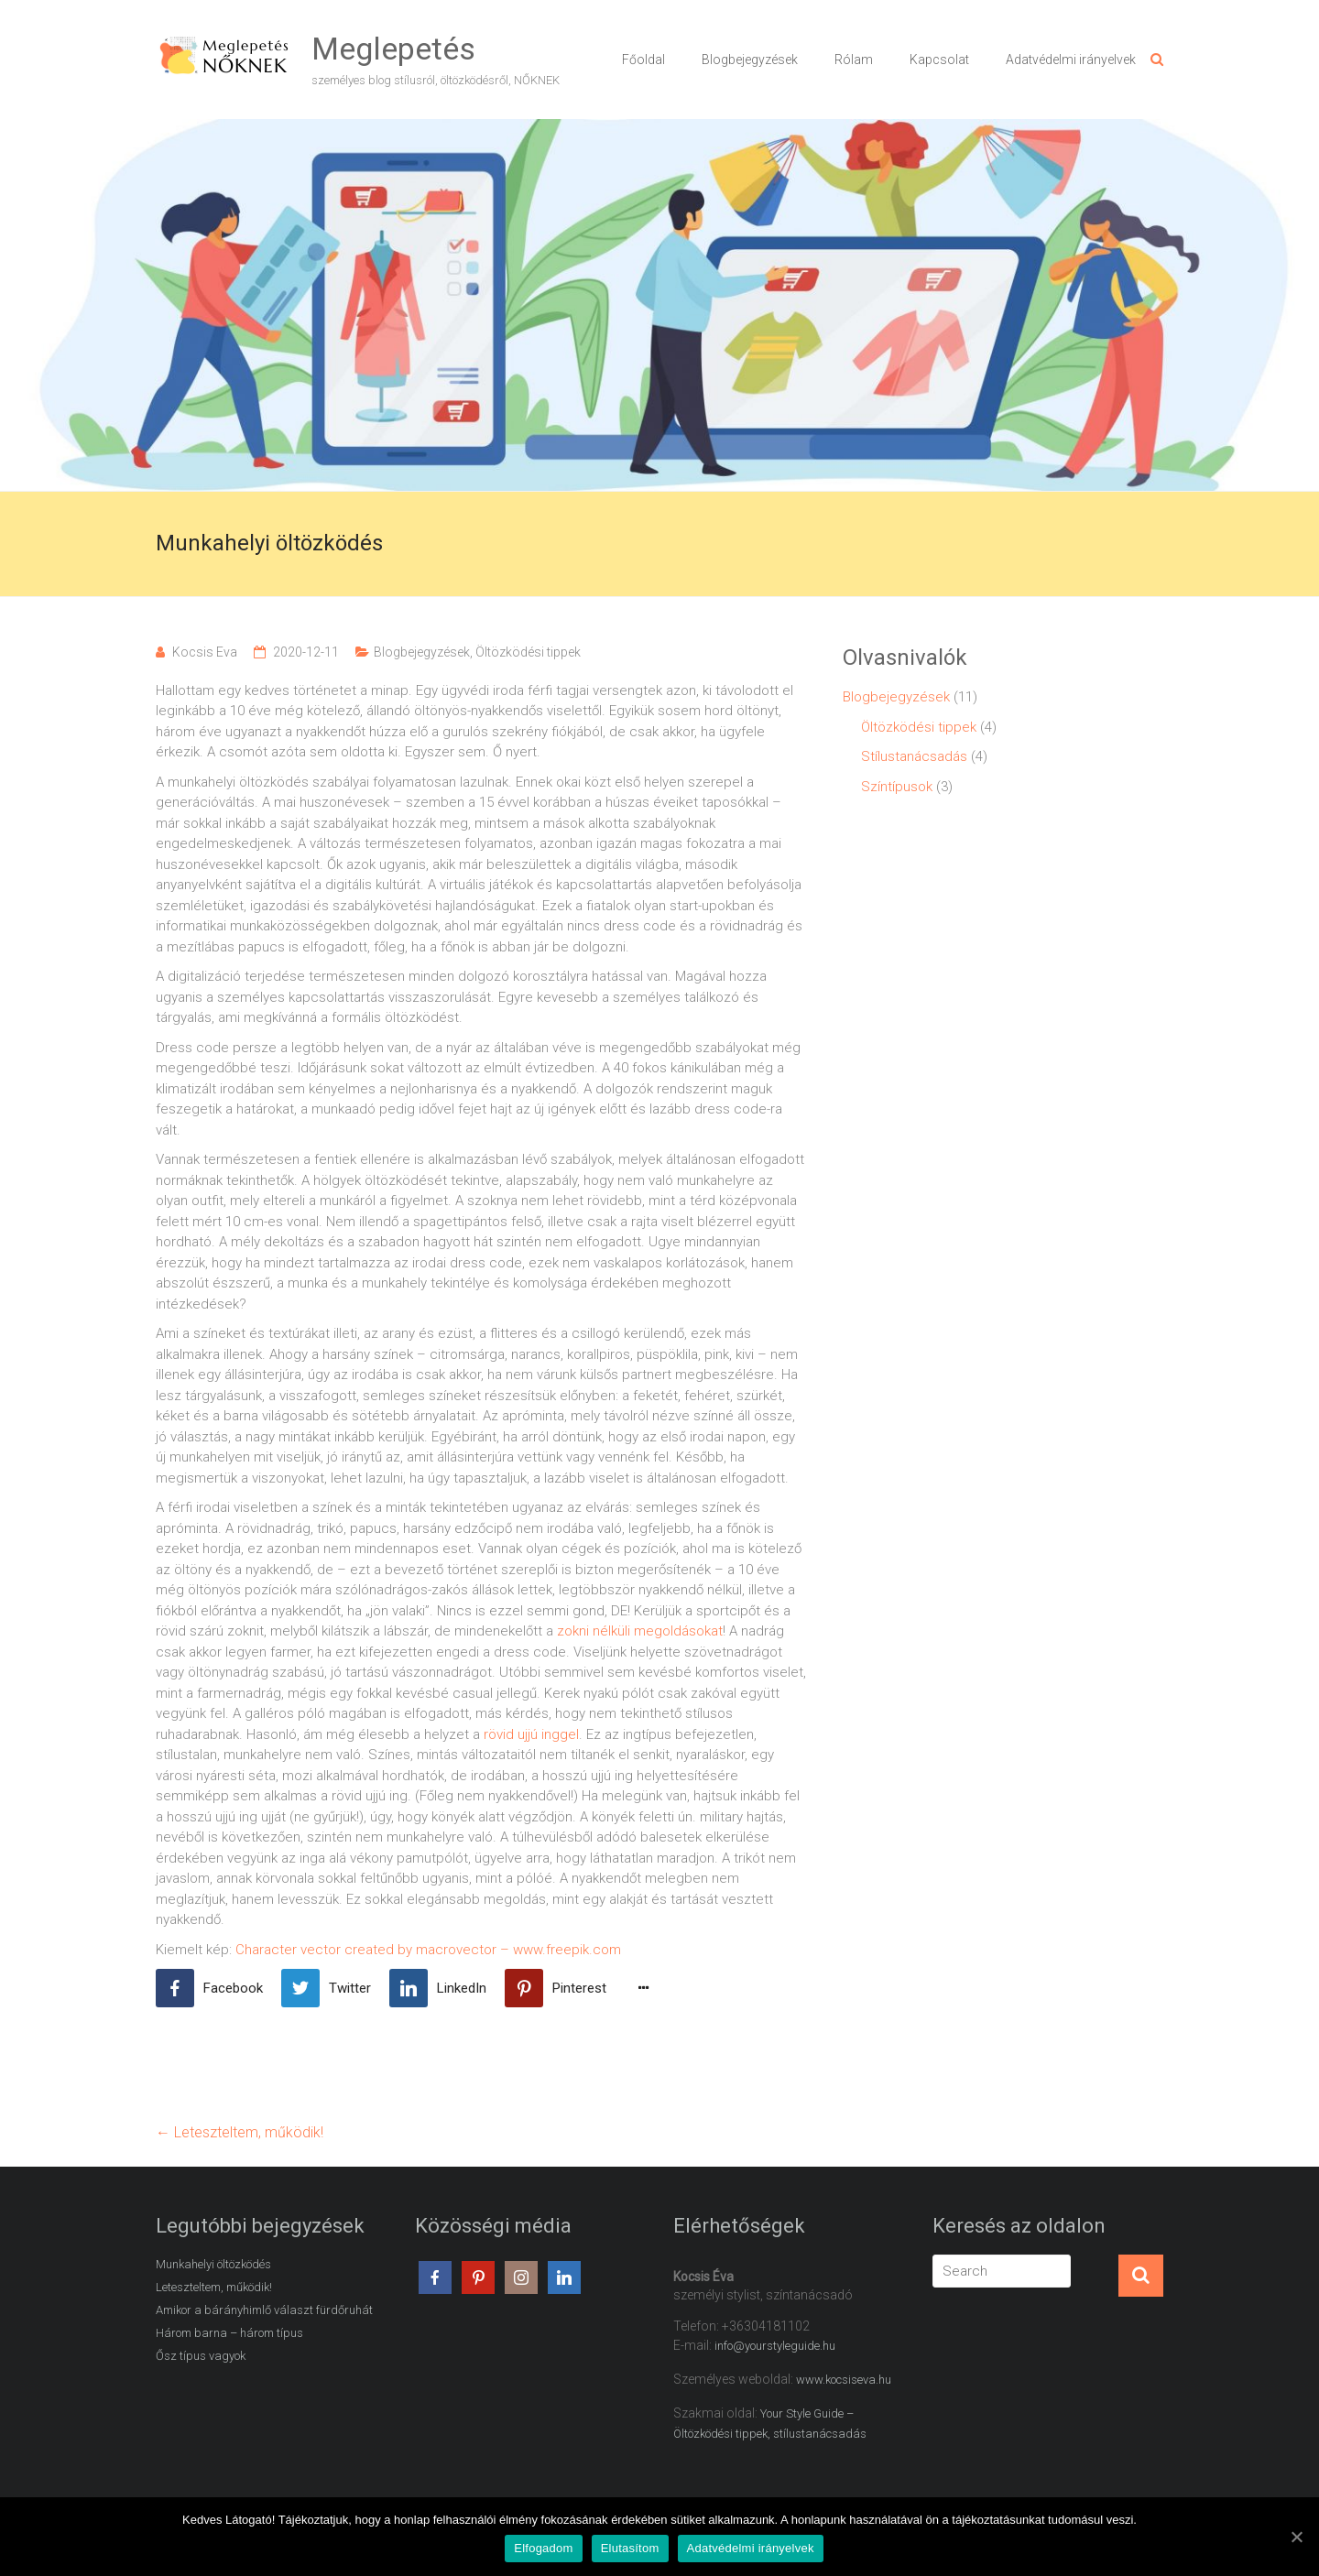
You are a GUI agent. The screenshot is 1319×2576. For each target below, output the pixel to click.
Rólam (853, 59)
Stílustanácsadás (914, 756)
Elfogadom (543, 2549)
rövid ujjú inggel (531, 1734)
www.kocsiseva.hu (843, 2379)
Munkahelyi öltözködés (213, 2264)
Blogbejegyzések (750, 59)
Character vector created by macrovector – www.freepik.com (428, 1949)
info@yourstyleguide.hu (774, 2346)
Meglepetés (393, 48)
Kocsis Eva (204, 652)
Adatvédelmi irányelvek (1071, 59)
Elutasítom (630, 2549)
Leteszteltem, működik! (239, 2132)
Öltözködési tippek (528, 652)
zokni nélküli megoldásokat (640, 1631)
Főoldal (643, 59)
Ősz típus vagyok (200, 2356)
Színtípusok (896, 786)
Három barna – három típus (229, 2333)
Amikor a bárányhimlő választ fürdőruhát (264, 2310)
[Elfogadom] (1296, 2536)
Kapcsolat (939, 59)
